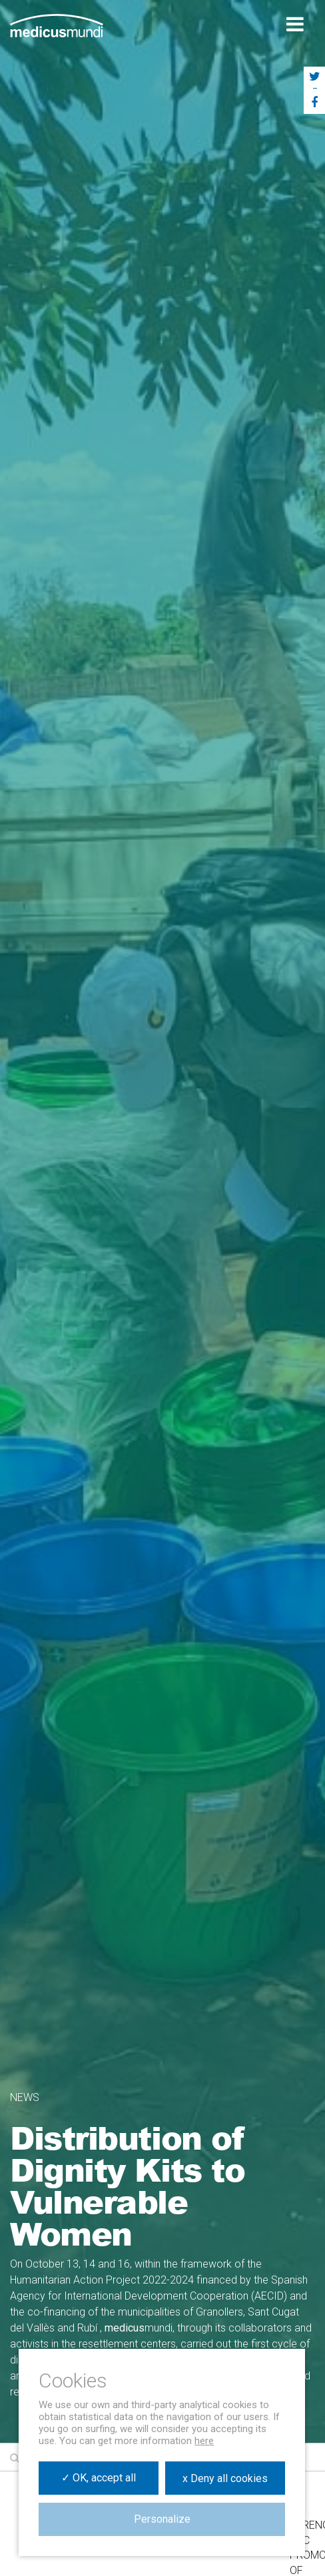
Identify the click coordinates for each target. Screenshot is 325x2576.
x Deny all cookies (225, 2478)
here (204, 2441)
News (24, 2097)
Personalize (162, 2519)
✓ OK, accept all (98, 2477)
